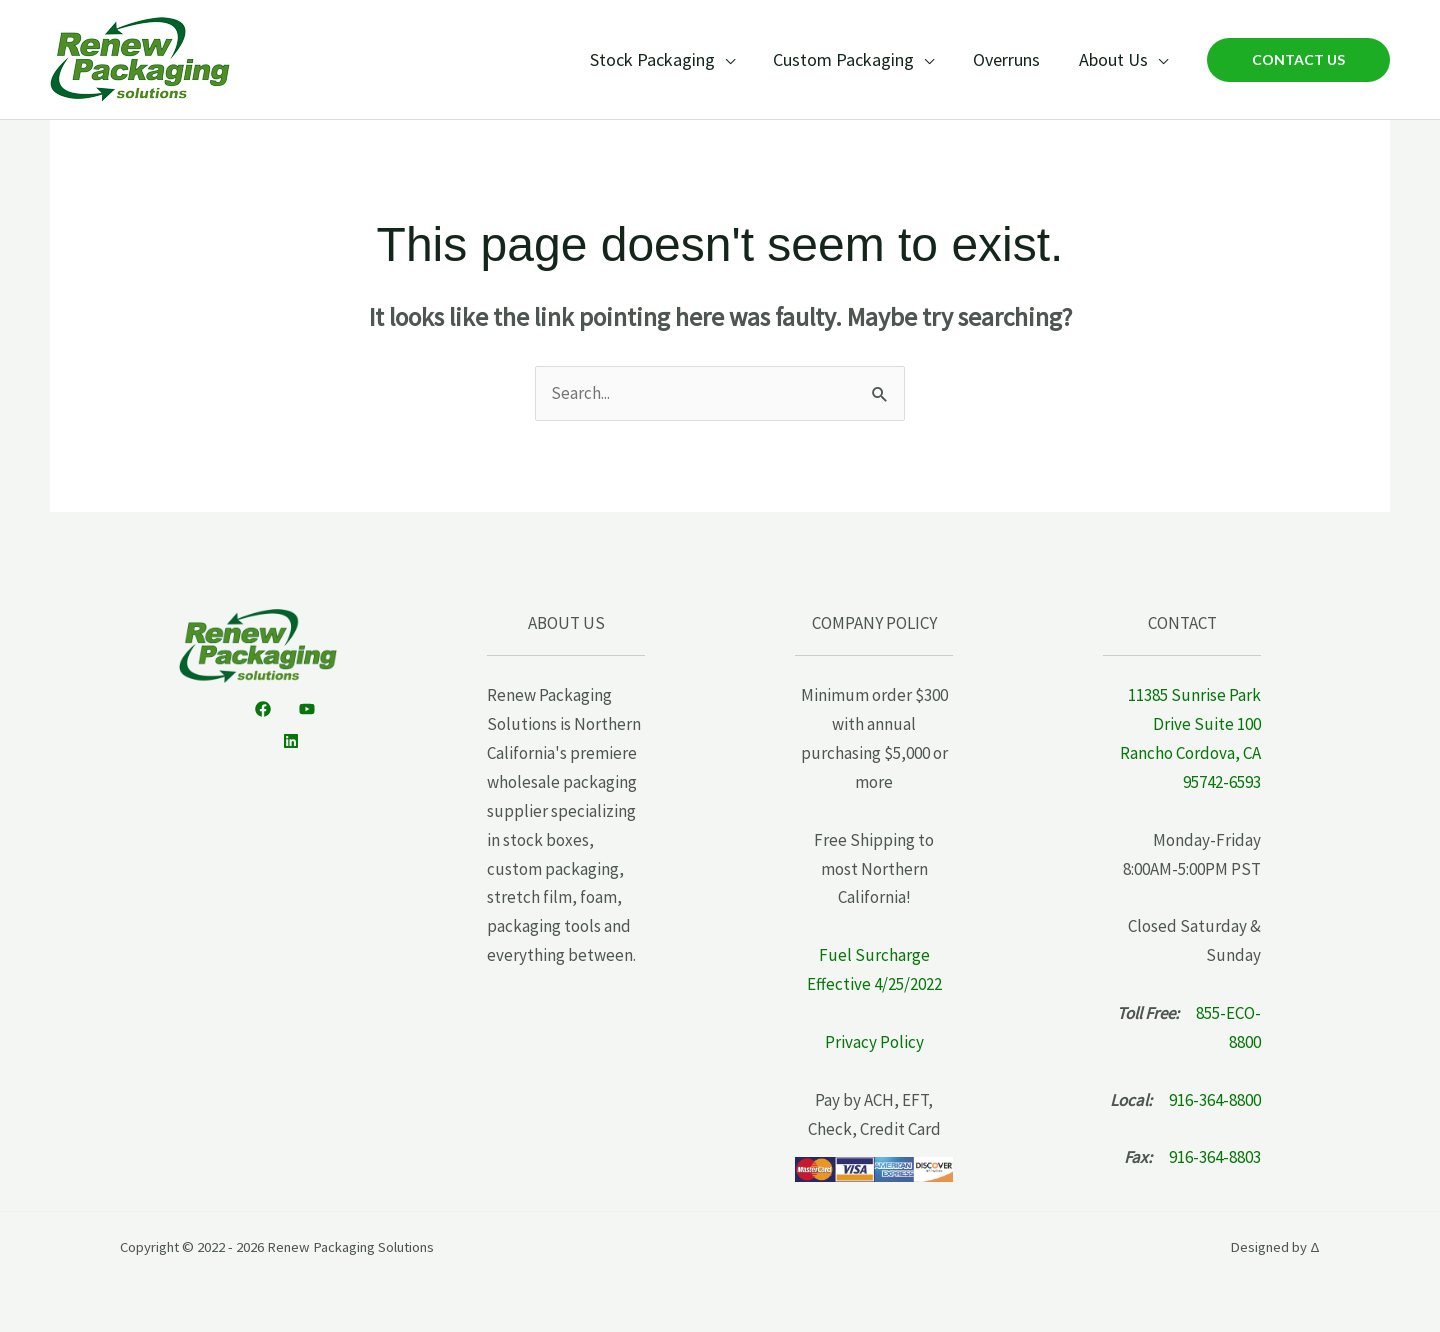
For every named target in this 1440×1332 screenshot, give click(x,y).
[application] (734, 60)
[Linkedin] (291, 741)
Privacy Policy (874, 1042)
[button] (1298, 60)
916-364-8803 (1215, 1157)
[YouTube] (307, 709)
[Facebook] (263, 709)
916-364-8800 (1215, 1100)
